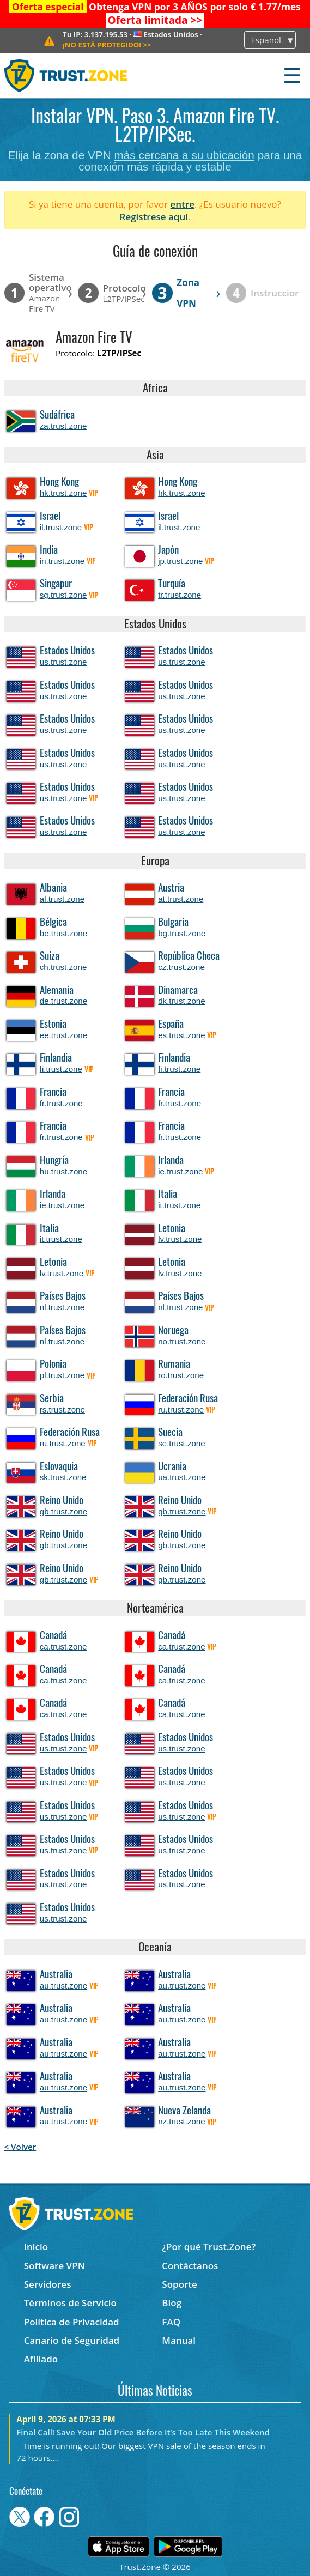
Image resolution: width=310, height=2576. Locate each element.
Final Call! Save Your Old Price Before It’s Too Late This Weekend (143, 2432)
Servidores (47, 2284)
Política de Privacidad (71, 2322)
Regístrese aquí (154, 216)
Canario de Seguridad (71, 2340)
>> (155, 20)
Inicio (36, 2246)
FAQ (171, 2322)
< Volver (20, 2146)
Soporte (179, 2284)
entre (182, 204)
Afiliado (41, 2359)
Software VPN (54, 2265)
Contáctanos (190, 2265)
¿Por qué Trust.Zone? (209, 2246)
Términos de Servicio (70, 2302)
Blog (171, 2302)
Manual (179, 2340)
